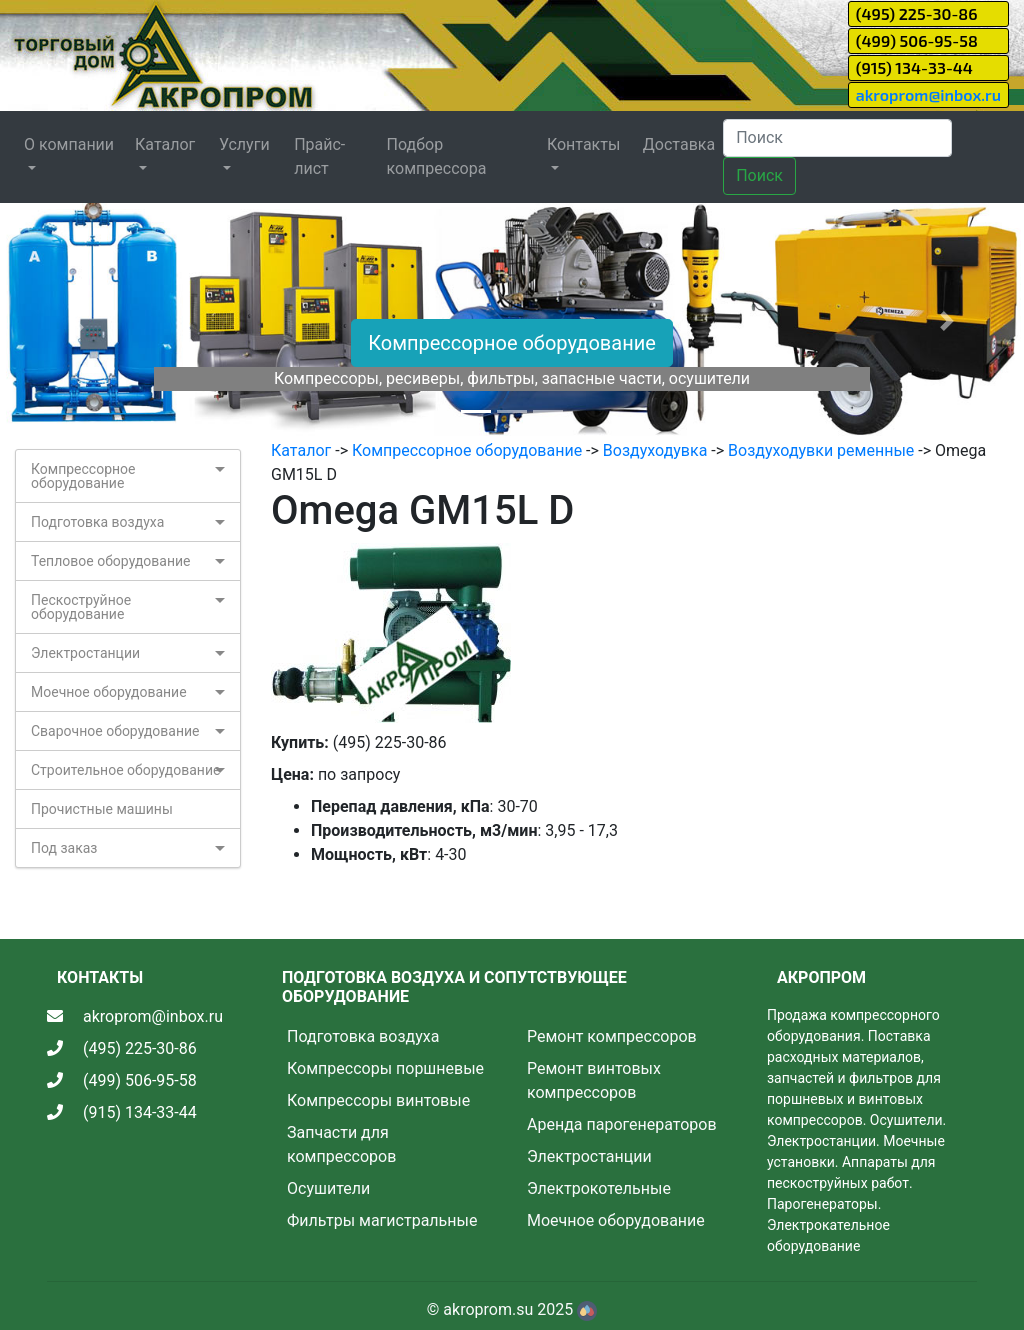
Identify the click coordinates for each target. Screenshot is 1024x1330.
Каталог (301, 450)
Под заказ (64, 848)
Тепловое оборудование (111, 561)
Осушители (328, 1188)
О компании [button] (69, 144)
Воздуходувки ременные (821, 450)
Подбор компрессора (437, 156)
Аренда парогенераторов (622, 1124)
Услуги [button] (244, 144)
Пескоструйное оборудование (81, 607)
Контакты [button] (583, 144)
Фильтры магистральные (382, 1220)
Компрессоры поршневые (385, 1068)
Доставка (679, 144)
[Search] (837, 138)
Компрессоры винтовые (378, 1100)
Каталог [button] (165, 144)
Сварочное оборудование (115, 731)
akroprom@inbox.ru (928, 94)
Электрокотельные (599, 1188)
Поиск (759, 175)
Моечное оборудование (109, 692)
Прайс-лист (319, 156)
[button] (77, 321)
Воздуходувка (655, 450)
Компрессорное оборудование (512, 343)
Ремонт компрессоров (612, 1036)
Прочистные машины (102, 809)
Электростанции (85, 653)
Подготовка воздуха (97, 522)
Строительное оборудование (125, 770)
